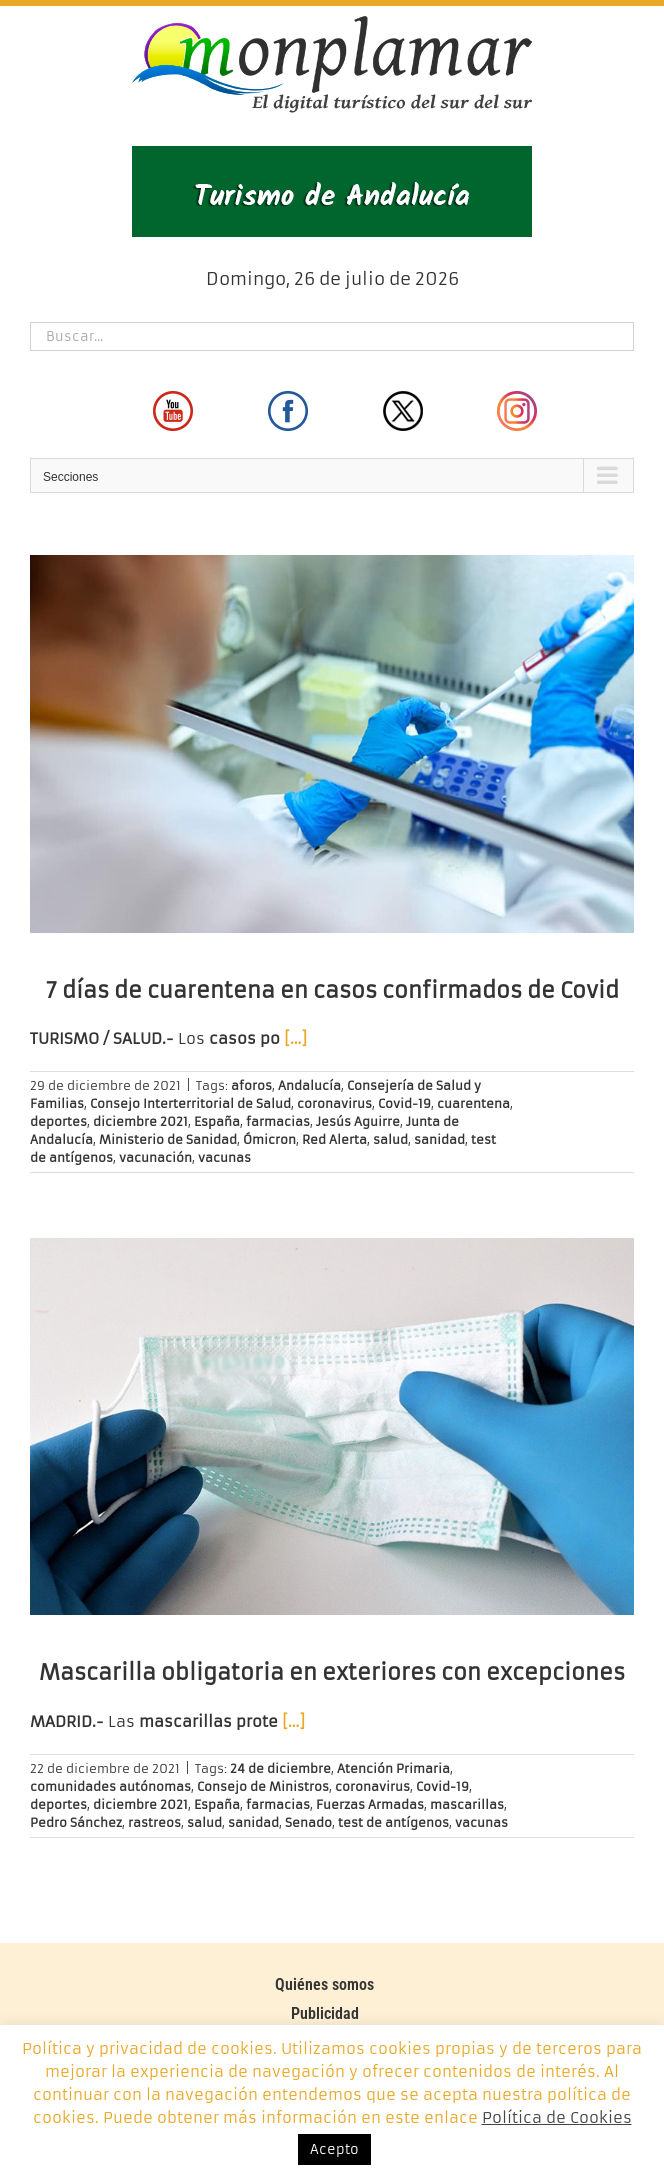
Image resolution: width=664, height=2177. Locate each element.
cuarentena (473, 1103)
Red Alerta (334, 1139)
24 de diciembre (280, 1768)
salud (390, 1139)
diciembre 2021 (140, 1121)
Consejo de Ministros (263, 1786)
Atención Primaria (393, 1768)
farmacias (278, 1121)
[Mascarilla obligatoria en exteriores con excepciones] (332, 1427)
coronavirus (334, 1103)
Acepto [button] (334, 2149)
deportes (58, 1121)
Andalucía (309, 1085)
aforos (251, 1085)
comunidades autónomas (110, 1786)
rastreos (154, 1822)
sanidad (439, 1139)
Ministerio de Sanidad (168, 1139)
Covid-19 (404, 1103)
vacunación (155, 1157)
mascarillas (467, 1804)
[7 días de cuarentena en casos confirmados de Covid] (332, 744)
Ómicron (269, 1139)
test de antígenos (393, 1822)
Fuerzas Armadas (370, 1804)
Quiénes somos (324, 1984)
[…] (295, 1038)
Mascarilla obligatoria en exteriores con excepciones (332, 1672)
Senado (308, 1822)
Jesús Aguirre (358, 1121)
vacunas (224, 1157)
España (217, 1121)
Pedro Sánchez (76, 1822)
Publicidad (325, 2013)
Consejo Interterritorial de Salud (190, 1103)
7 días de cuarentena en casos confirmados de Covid (332, 990)
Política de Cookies (557, 2117)
